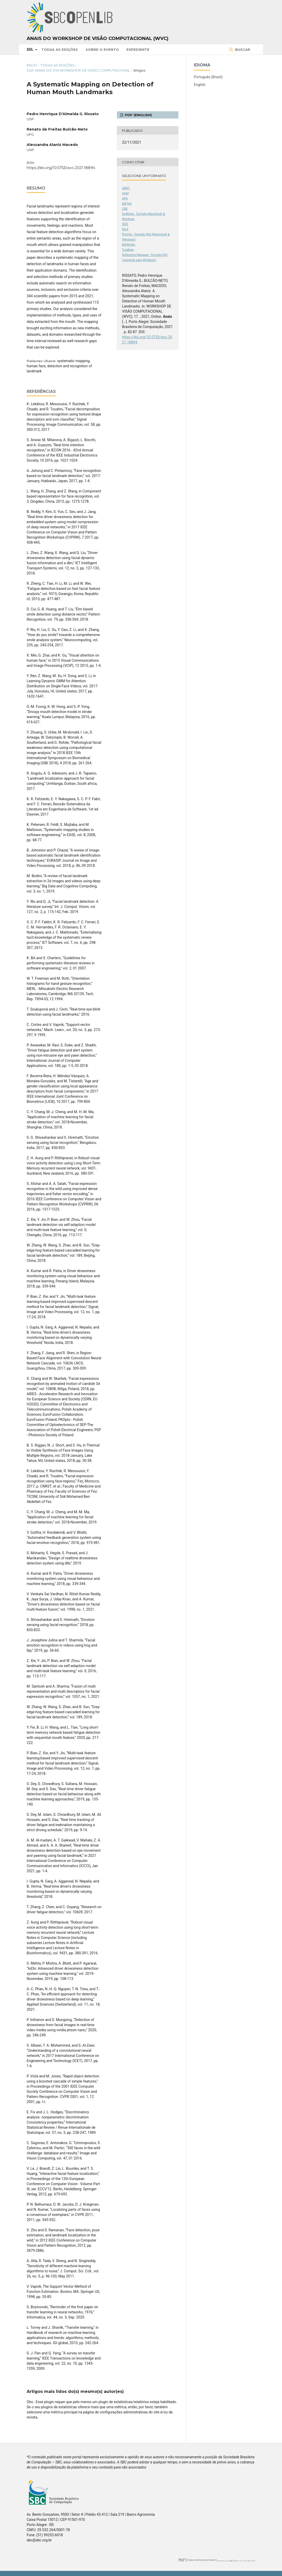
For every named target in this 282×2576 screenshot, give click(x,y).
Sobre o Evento (102, 49)
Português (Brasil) (208, 77)
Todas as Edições (59, 49)
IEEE (125, 224)
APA (125, 198)
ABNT (126, 188)
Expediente (137, 49)
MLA (125, 229)
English (199, 85)
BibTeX (127, 203)
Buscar (242, 49)
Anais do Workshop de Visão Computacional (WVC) (97, 38)
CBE (125, 209)
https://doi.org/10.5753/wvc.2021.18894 (61, 167)
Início (32, 65)
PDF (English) (138, 115)
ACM (125, 193)
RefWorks (128, 244)
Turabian (128, 250)
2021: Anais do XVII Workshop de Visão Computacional (78, 70)
